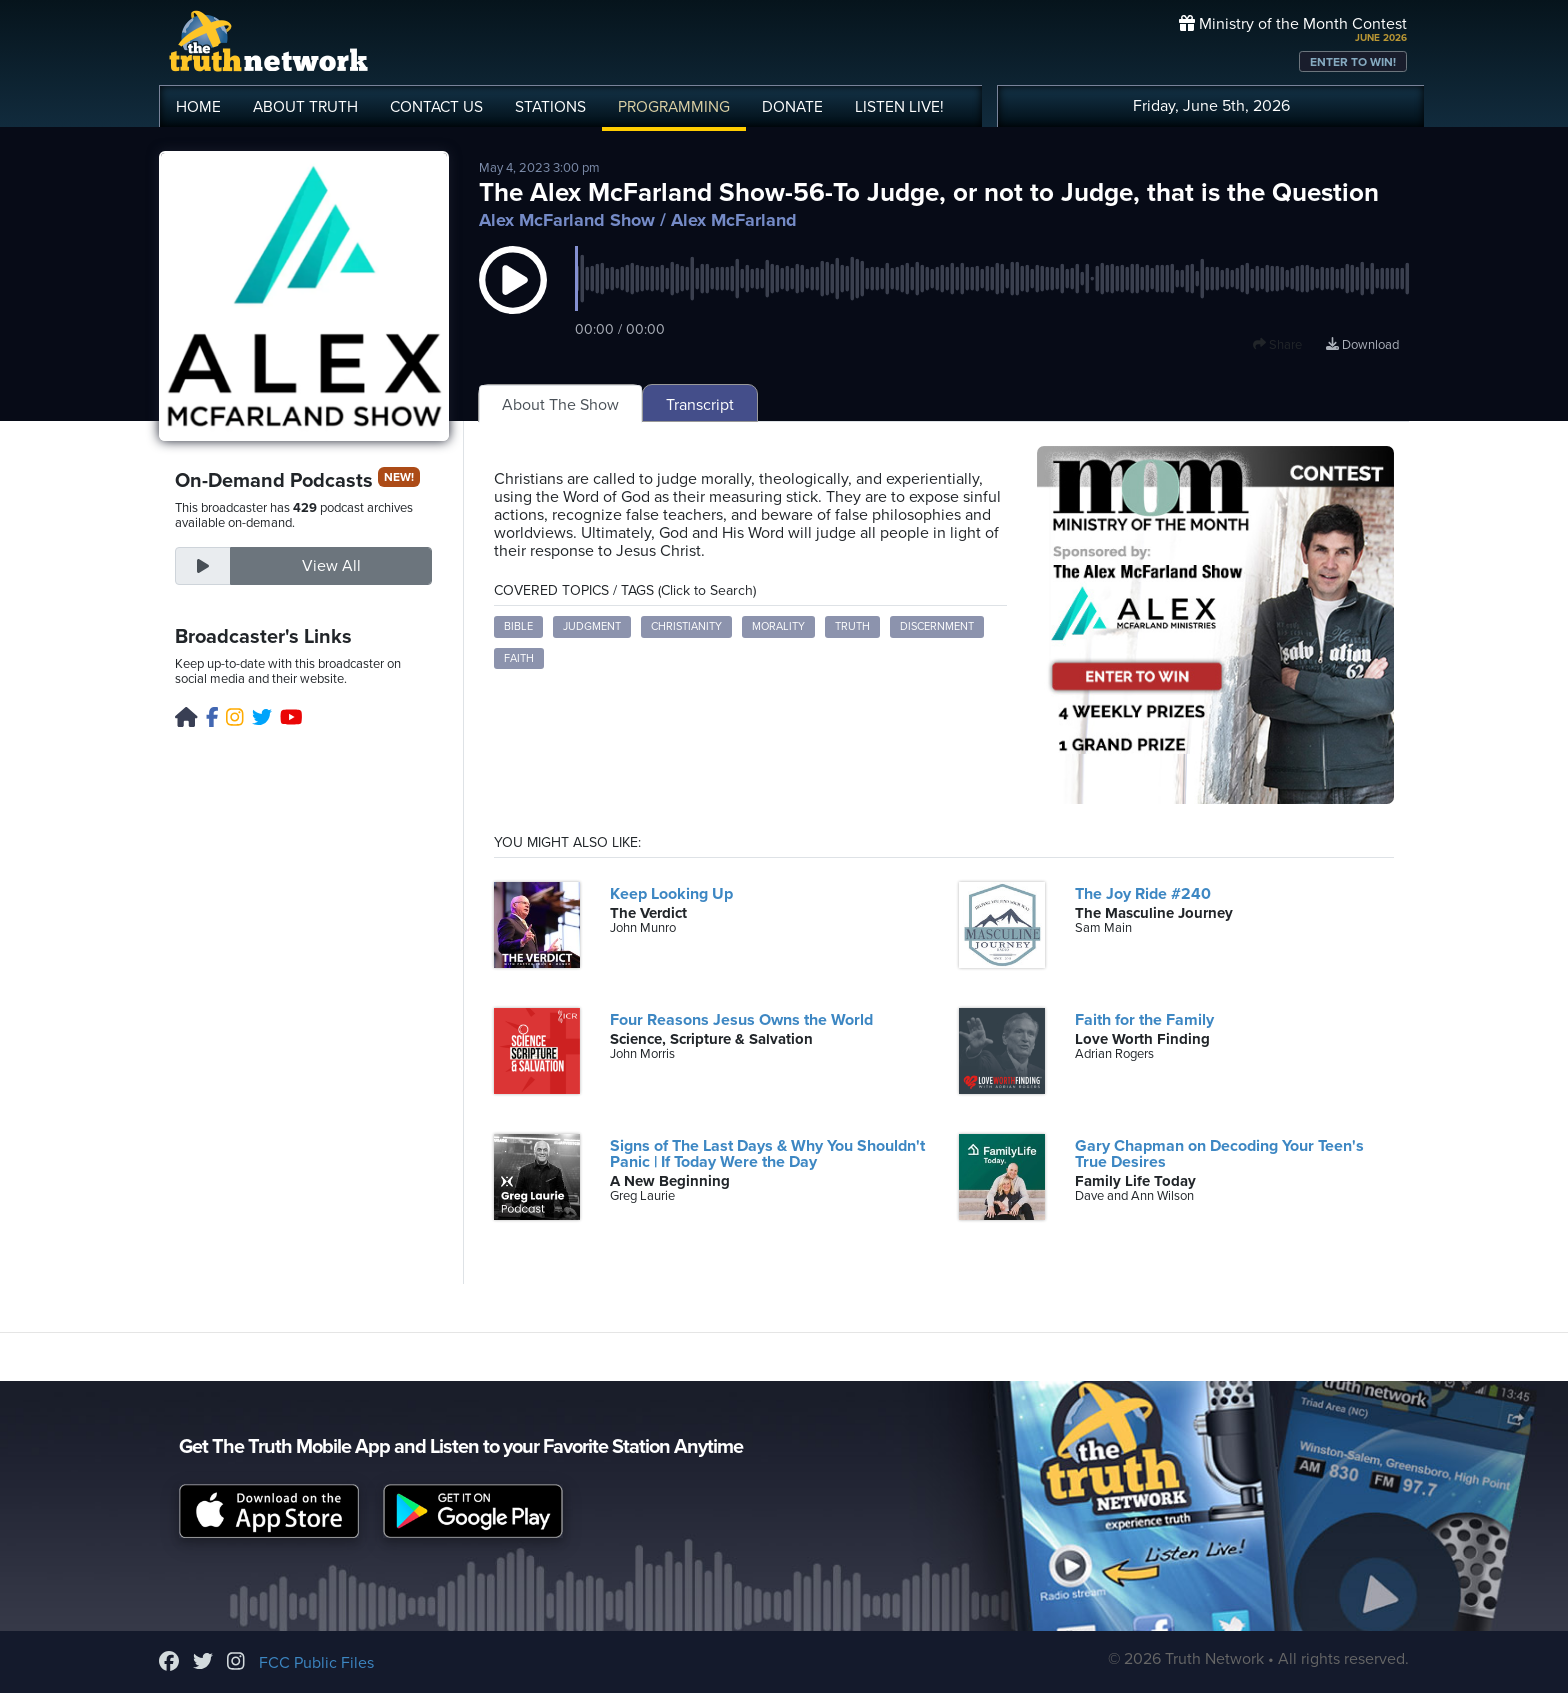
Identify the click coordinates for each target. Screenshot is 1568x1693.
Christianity (686, 626)
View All (331, 566)
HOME (198, 107)
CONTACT (436, 107)
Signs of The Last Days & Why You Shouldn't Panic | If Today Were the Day (767, 1154)
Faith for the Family (1144, 1020)
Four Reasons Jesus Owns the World (741, 1020)
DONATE (792, 107)
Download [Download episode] (1362, 345)
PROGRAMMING (674, 107)
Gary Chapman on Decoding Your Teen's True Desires (1219, 1154)
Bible (518, 626)
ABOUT (305, 107)
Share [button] (1277, 345)
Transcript (700, 405)
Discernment (937, 626)
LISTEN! (899, 107)
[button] (513, 300)
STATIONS (550, 107)
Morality (778, 626)
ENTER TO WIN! (1353, 62)
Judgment (592, 626)
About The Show (560, 405)
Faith (519, 658)
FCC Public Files (316, 1663)
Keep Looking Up (671, 894)
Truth (852, 626)
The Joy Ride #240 (1143, 894)
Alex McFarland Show (567, 220)
